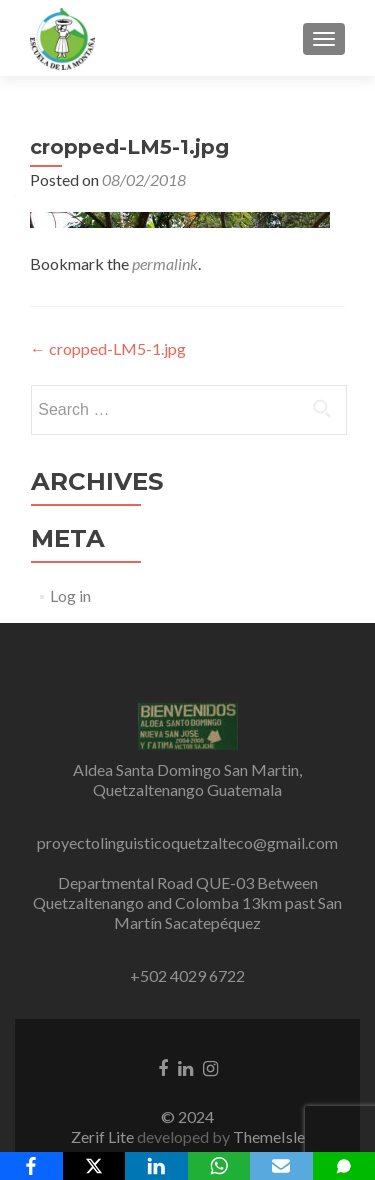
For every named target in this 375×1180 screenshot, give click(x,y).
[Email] (281, 1166)
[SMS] (344, 1166)
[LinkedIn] (156, 1166)
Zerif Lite (104, 1136)
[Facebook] (31, 1166)
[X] (94, 1166)
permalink (165, 263)
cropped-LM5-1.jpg (108, 348)
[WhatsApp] (219, 1166)
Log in (70, 595)
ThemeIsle (269, 1136)
